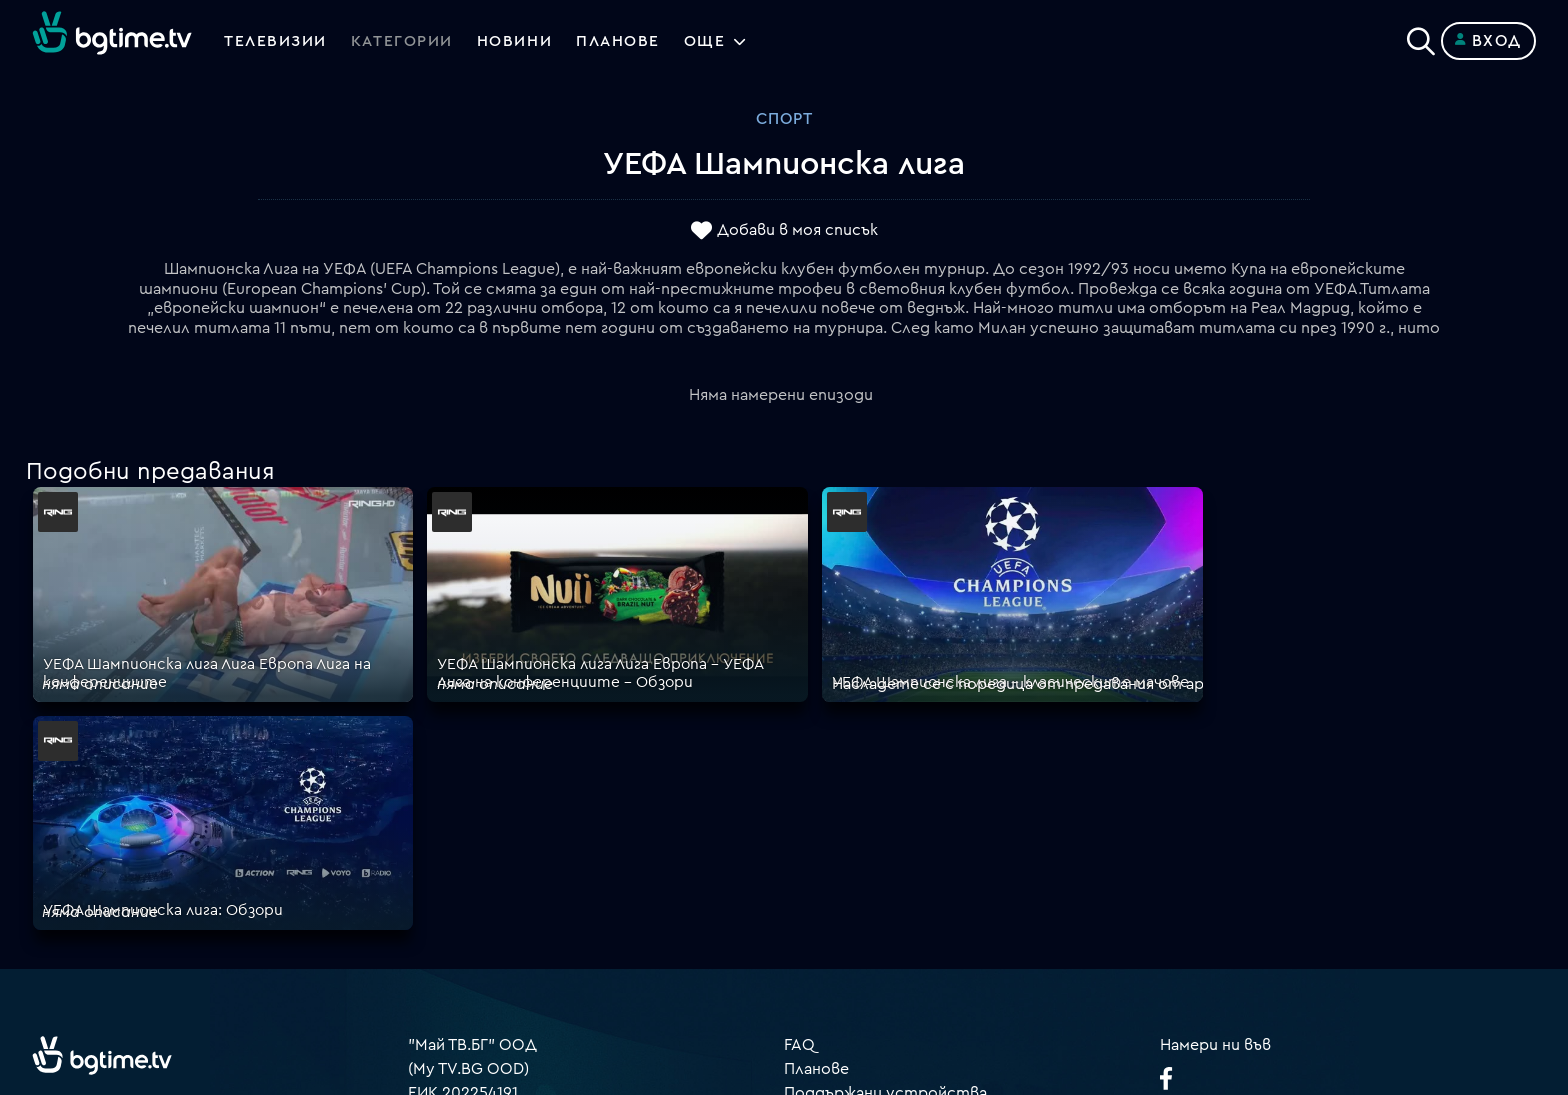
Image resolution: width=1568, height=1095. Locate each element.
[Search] (1421, 37)
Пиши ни (816, 905)
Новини (518, 41)
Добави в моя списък (797, 231)
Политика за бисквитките (889, 881)
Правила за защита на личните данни (929, 857)
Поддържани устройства (885, 785)
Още (711, 41)
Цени (803, 809)
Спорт (784, 119)
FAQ (799, 737)
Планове (816, 761)
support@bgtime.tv (480, 953)
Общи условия (840, 833)
